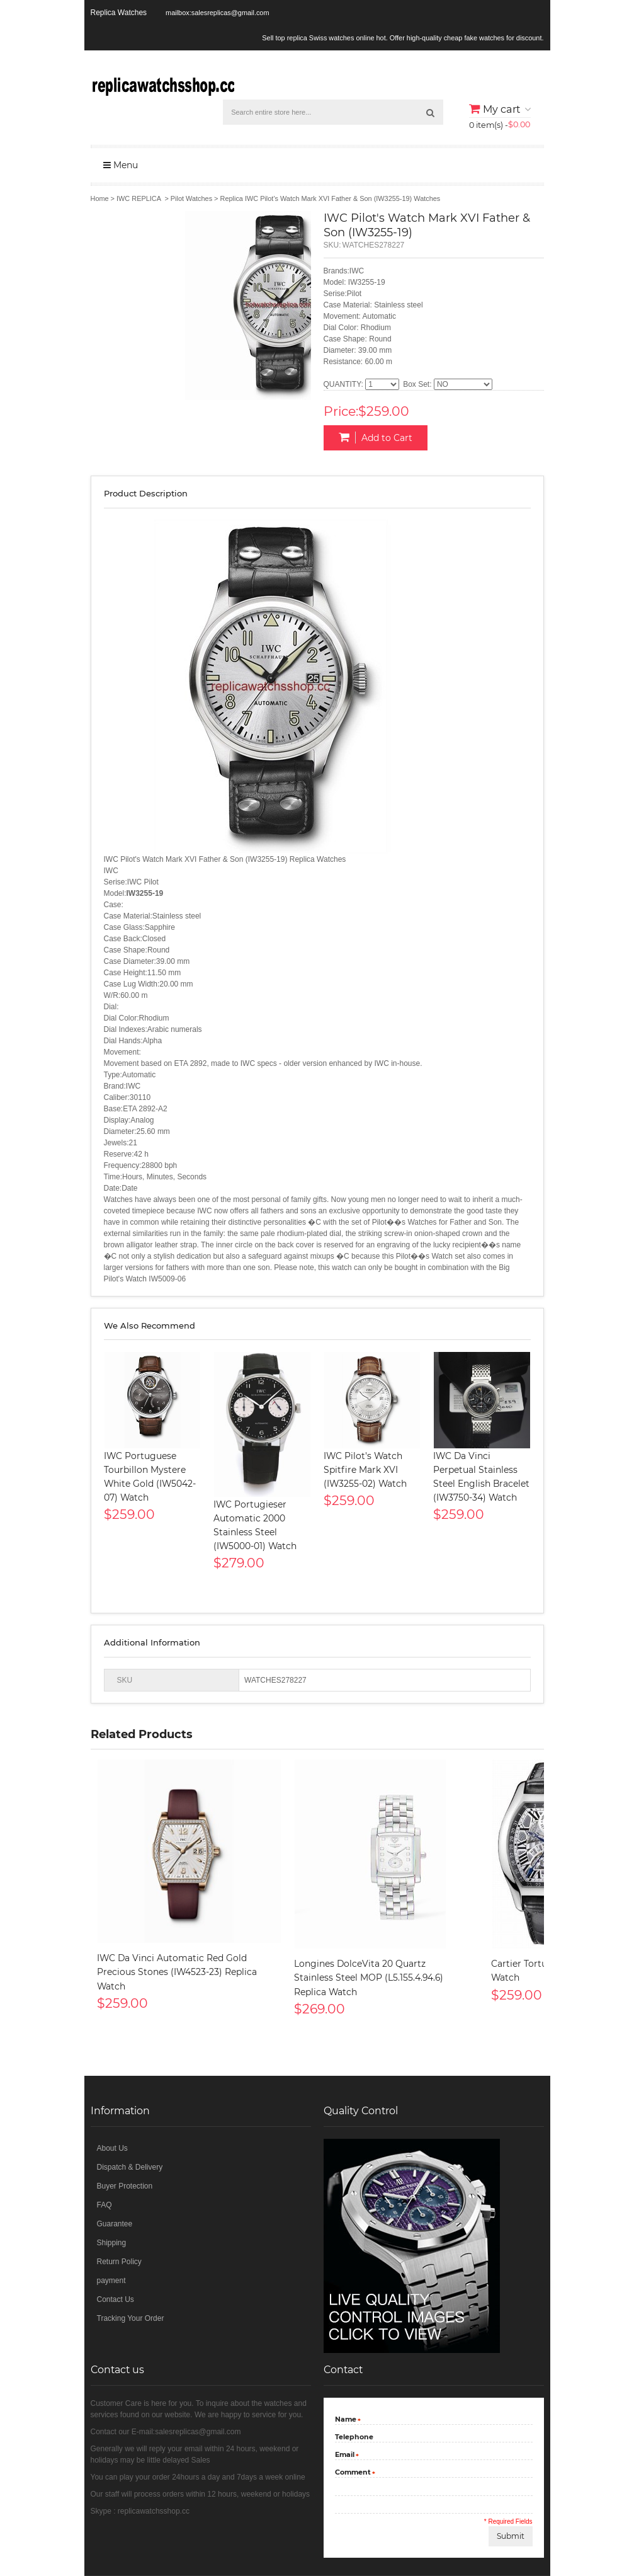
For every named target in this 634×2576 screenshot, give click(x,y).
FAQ (104, 2205)
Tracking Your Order (130, 2318)
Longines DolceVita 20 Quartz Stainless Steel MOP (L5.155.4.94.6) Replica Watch (368, 1977)
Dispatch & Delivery (130, 2167)
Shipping (112, 2242)
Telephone (354, 2436)
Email (344, 2455)
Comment (353, 2473)
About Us (112, 2148)
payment (111, 2280)
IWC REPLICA (138, 198)
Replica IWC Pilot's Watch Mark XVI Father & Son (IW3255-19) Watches (330, 198)
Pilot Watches (191, 198)
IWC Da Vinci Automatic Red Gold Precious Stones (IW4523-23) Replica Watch (177, 1972)
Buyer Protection (125, 2186)
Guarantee (115, 2223)
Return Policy (119, 2261)
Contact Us (115, 2299)
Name (345, 2420)
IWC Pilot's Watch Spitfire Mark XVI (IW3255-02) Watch (365, 1470)
